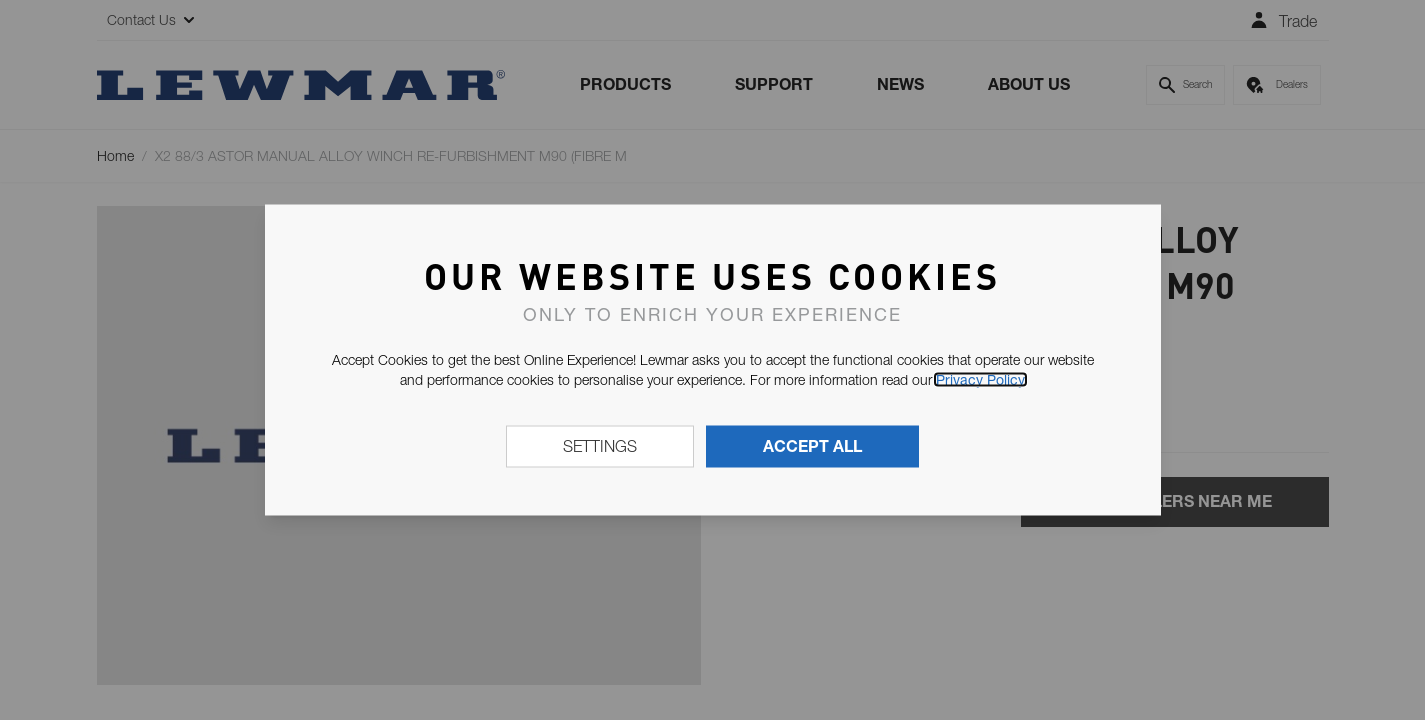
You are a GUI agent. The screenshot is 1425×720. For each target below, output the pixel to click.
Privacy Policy (980, 380)
